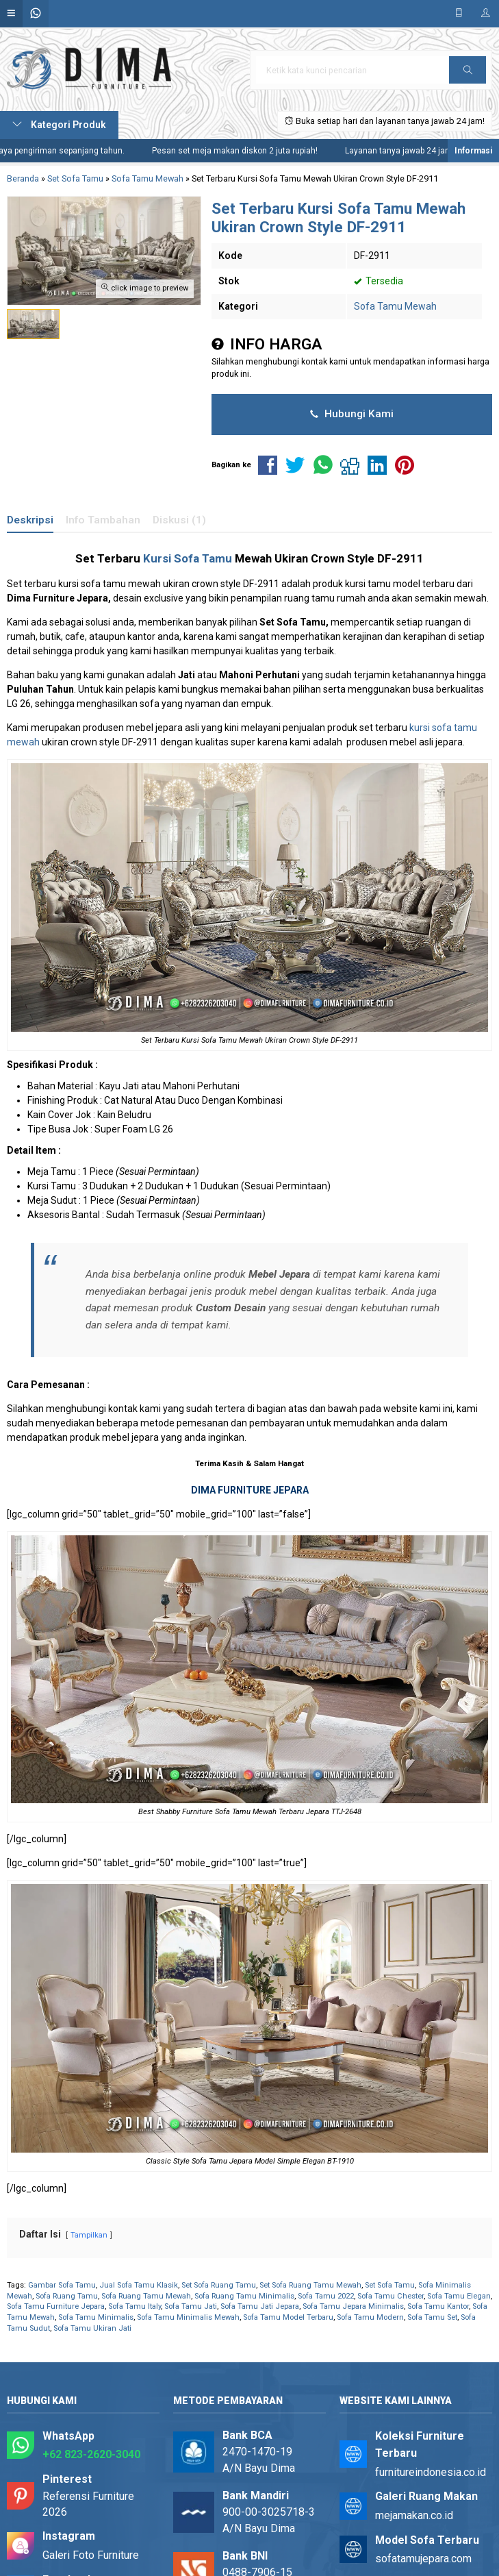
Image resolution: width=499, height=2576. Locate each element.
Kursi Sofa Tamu (187, 558)
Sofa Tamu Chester (390, 2296)
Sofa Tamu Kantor (438, 2306)
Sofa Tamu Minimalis (95, 2317)
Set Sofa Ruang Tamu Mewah (310, 2285)
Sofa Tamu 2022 (326, 2296)
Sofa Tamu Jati (190, 2306)
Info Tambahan (103, 520)
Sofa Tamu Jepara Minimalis (353, 2306)
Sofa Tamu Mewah (395, 306)
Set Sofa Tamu (390, 2285)
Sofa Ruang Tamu (67, 2296)
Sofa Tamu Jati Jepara (259, 2306)
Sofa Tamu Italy (134, 2306)
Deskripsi (30, 520)
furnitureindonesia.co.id (430, 2472)
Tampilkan (89, 2235)
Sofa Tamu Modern (370, 2317)
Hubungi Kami (352, 414)
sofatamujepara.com (423, 2558)
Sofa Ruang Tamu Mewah (146, 2296)
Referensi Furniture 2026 (88, 2504)
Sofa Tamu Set (432, 2317)
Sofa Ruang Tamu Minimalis (244, 2296)
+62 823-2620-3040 (91, 2454)
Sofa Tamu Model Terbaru (288, 2317)
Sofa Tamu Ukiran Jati (92, 2328)
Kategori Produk (59, 124)
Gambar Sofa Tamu (62, 2285)
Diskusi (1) (179, 520)
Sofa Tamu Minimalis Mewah (188, 2317)
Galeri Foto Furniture (90, 2555)
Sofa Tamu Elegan (459, 2296)
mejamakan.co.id (414, 2515)
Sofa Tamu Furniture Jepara (56, 2306)
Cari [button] (467, 74)
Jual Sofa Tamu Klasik (138, 2285)
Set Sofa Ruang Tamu (218, 2285)
